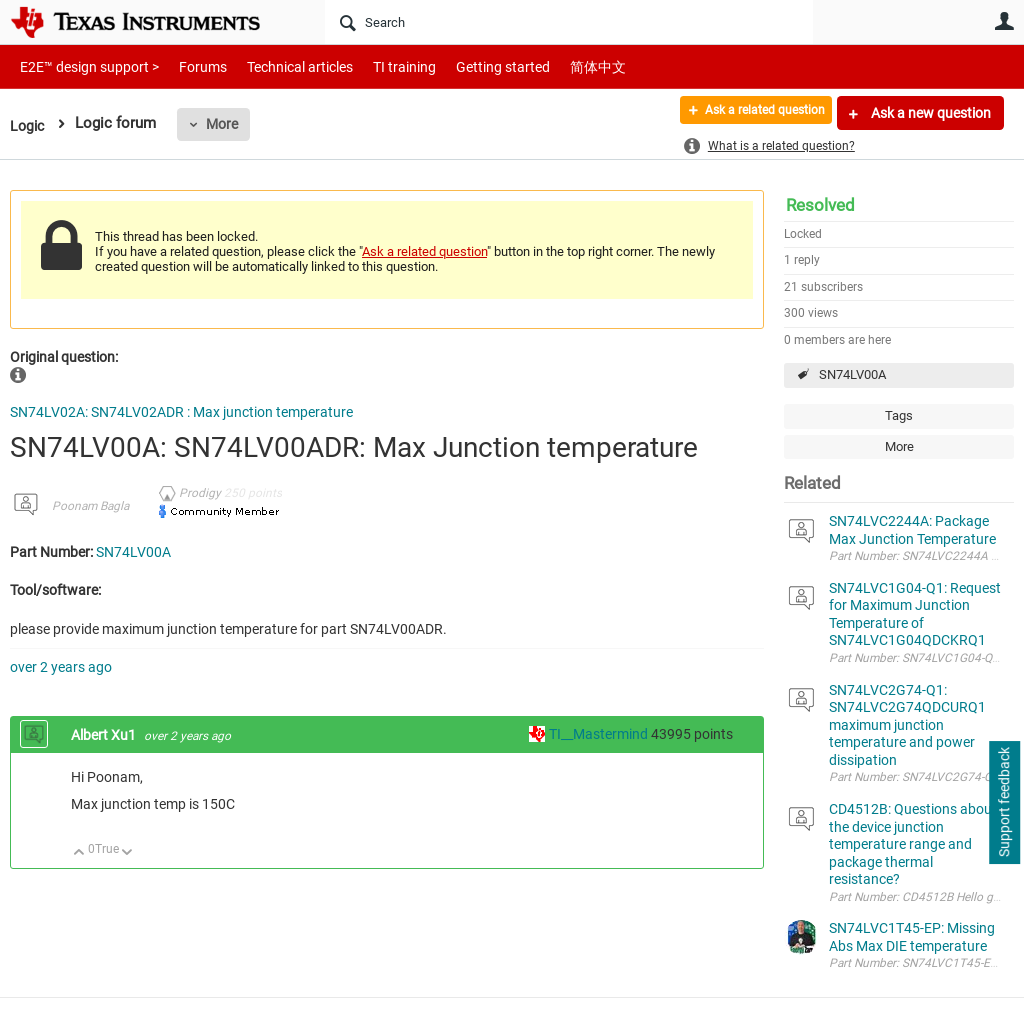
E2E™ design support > (83, 66)
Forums (187, 66)
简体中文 (556, 66)
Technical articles (279, 66)
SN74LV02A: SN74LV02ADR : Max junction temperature (181, 412)
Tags (899, 415)
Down (127, 853)
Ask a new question (929, 113)
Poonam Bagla (90, 506)
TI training (377, 66)
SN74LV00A (852, 374)
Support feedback (1004, 803)
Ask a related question (750, 113)
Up (79, 853)
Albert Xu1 (105, 735)
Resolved (820, 205)
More (225, 124)
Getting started (468, 66)
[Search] (569, 22)
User (1004, 21)
